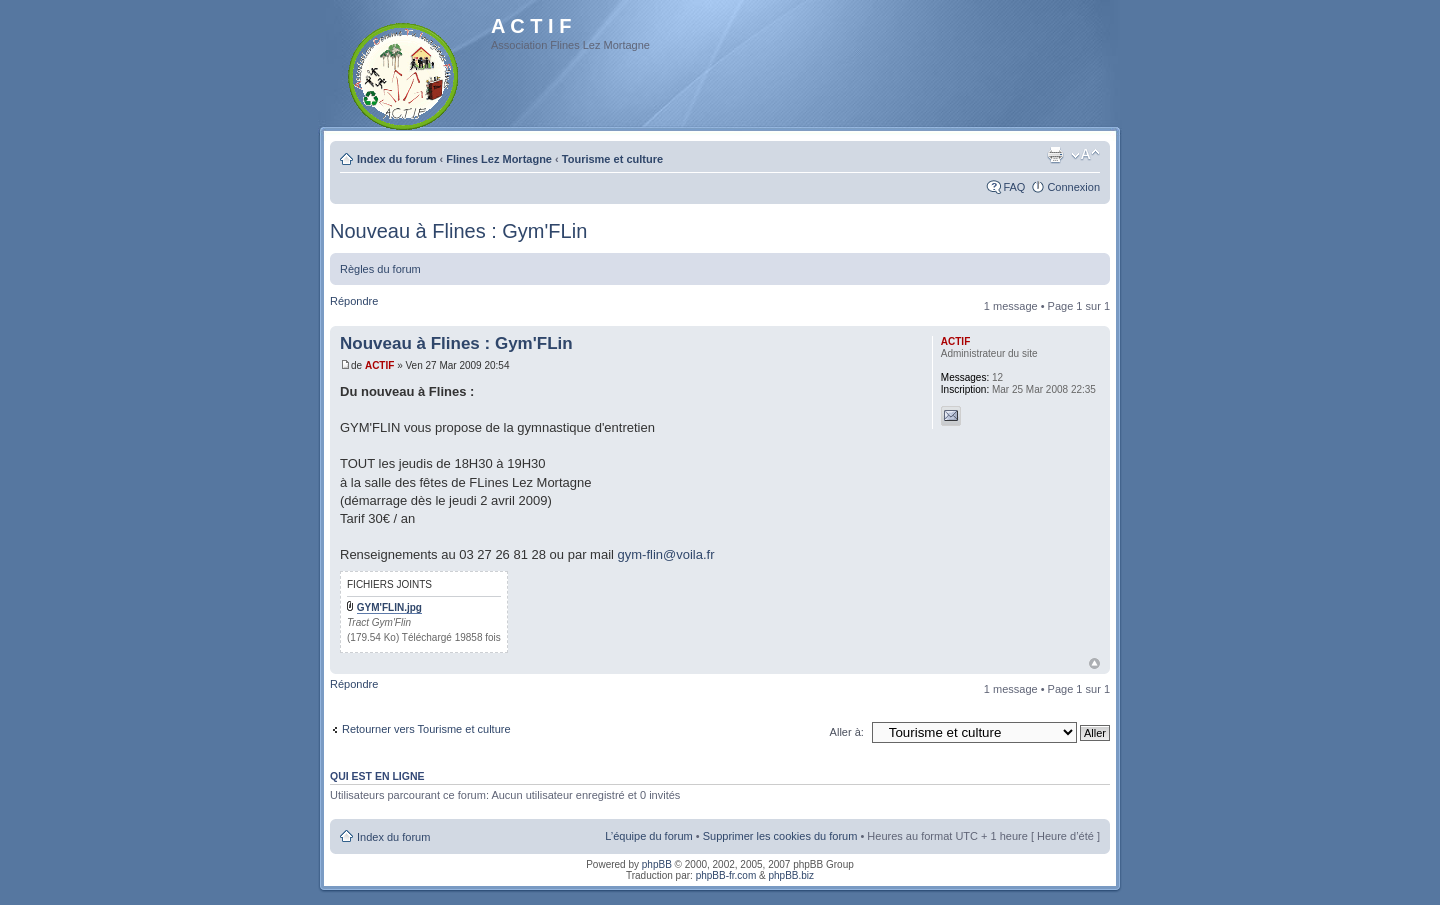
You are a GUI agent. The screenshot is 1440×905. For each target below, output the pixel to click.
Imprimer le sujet (1055, 155)
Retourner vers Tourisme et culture (426, 729)
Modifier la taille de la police (1085, 155)
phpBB (657, 864)
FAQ (1014, 187)
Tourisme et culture (612, 159)
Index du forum (396, 159)
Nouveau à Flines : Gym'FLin (458, 231)
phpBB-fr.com (726, 875)
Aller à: (847, 732)
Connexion (1073, 187)
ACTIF (379, 365)
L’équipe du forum (648, 836)
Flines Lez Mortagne (499, 159)
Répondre (354, 301)
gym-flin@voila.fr (666, 554)
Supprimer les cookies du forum (780, 836)
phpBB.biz (791, 875)
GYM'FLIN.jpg (389, 607)
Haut (1094, 663)
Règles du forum (380, 269)
